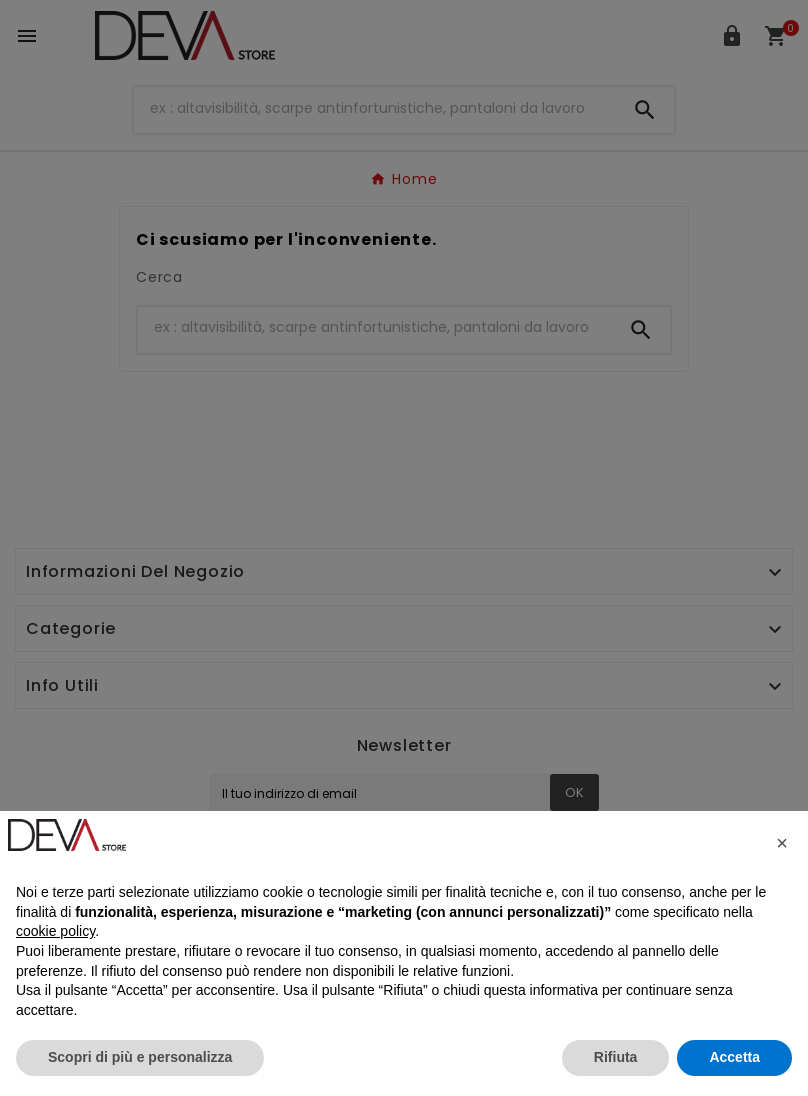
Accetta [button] (734, 1057)
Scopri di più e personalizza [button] (140, 1057)
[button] (782, 843)
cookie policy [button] (55, 931)
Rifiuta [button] (616, 1057)
